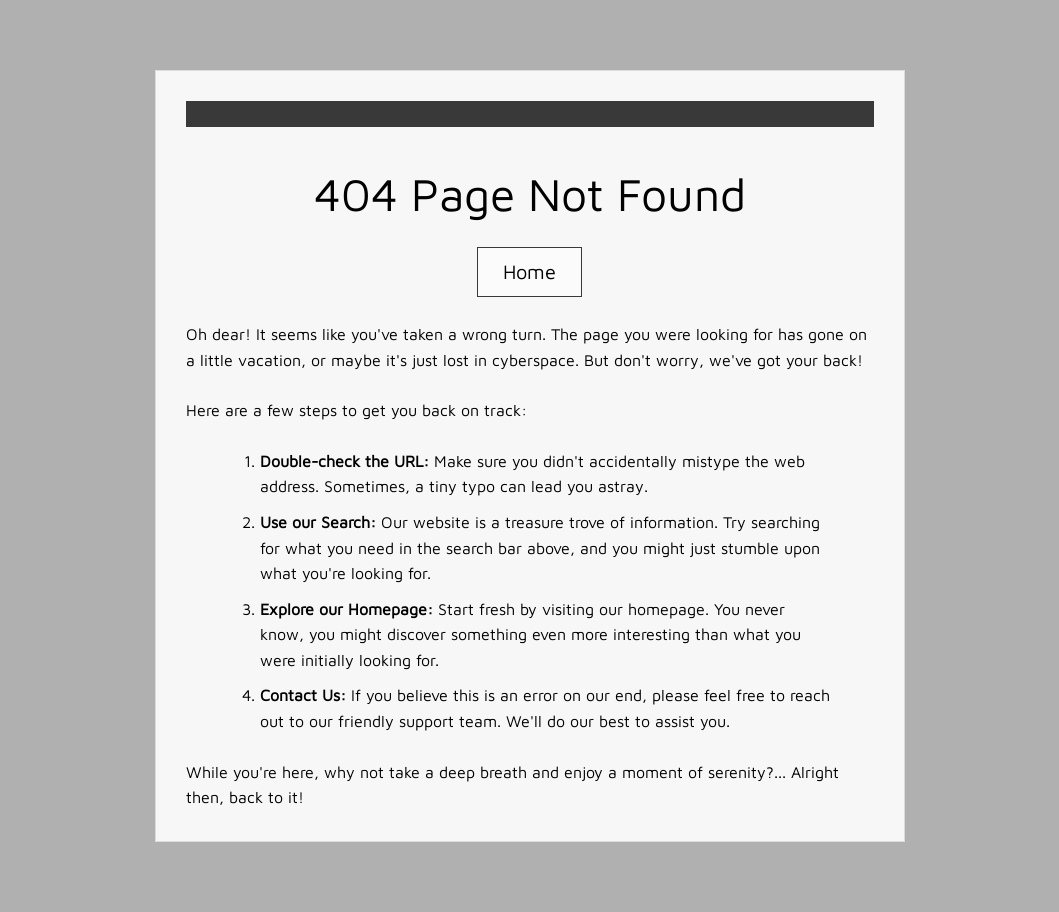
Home (529, 271)
